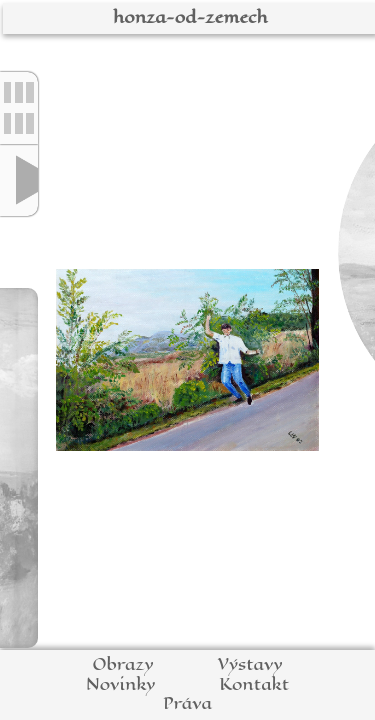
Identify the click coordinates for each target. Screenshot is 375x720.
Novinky (120, 684)
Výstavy (249, 664)
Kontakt (254, 684)
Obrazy (122, 664)
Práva (187, 703)
